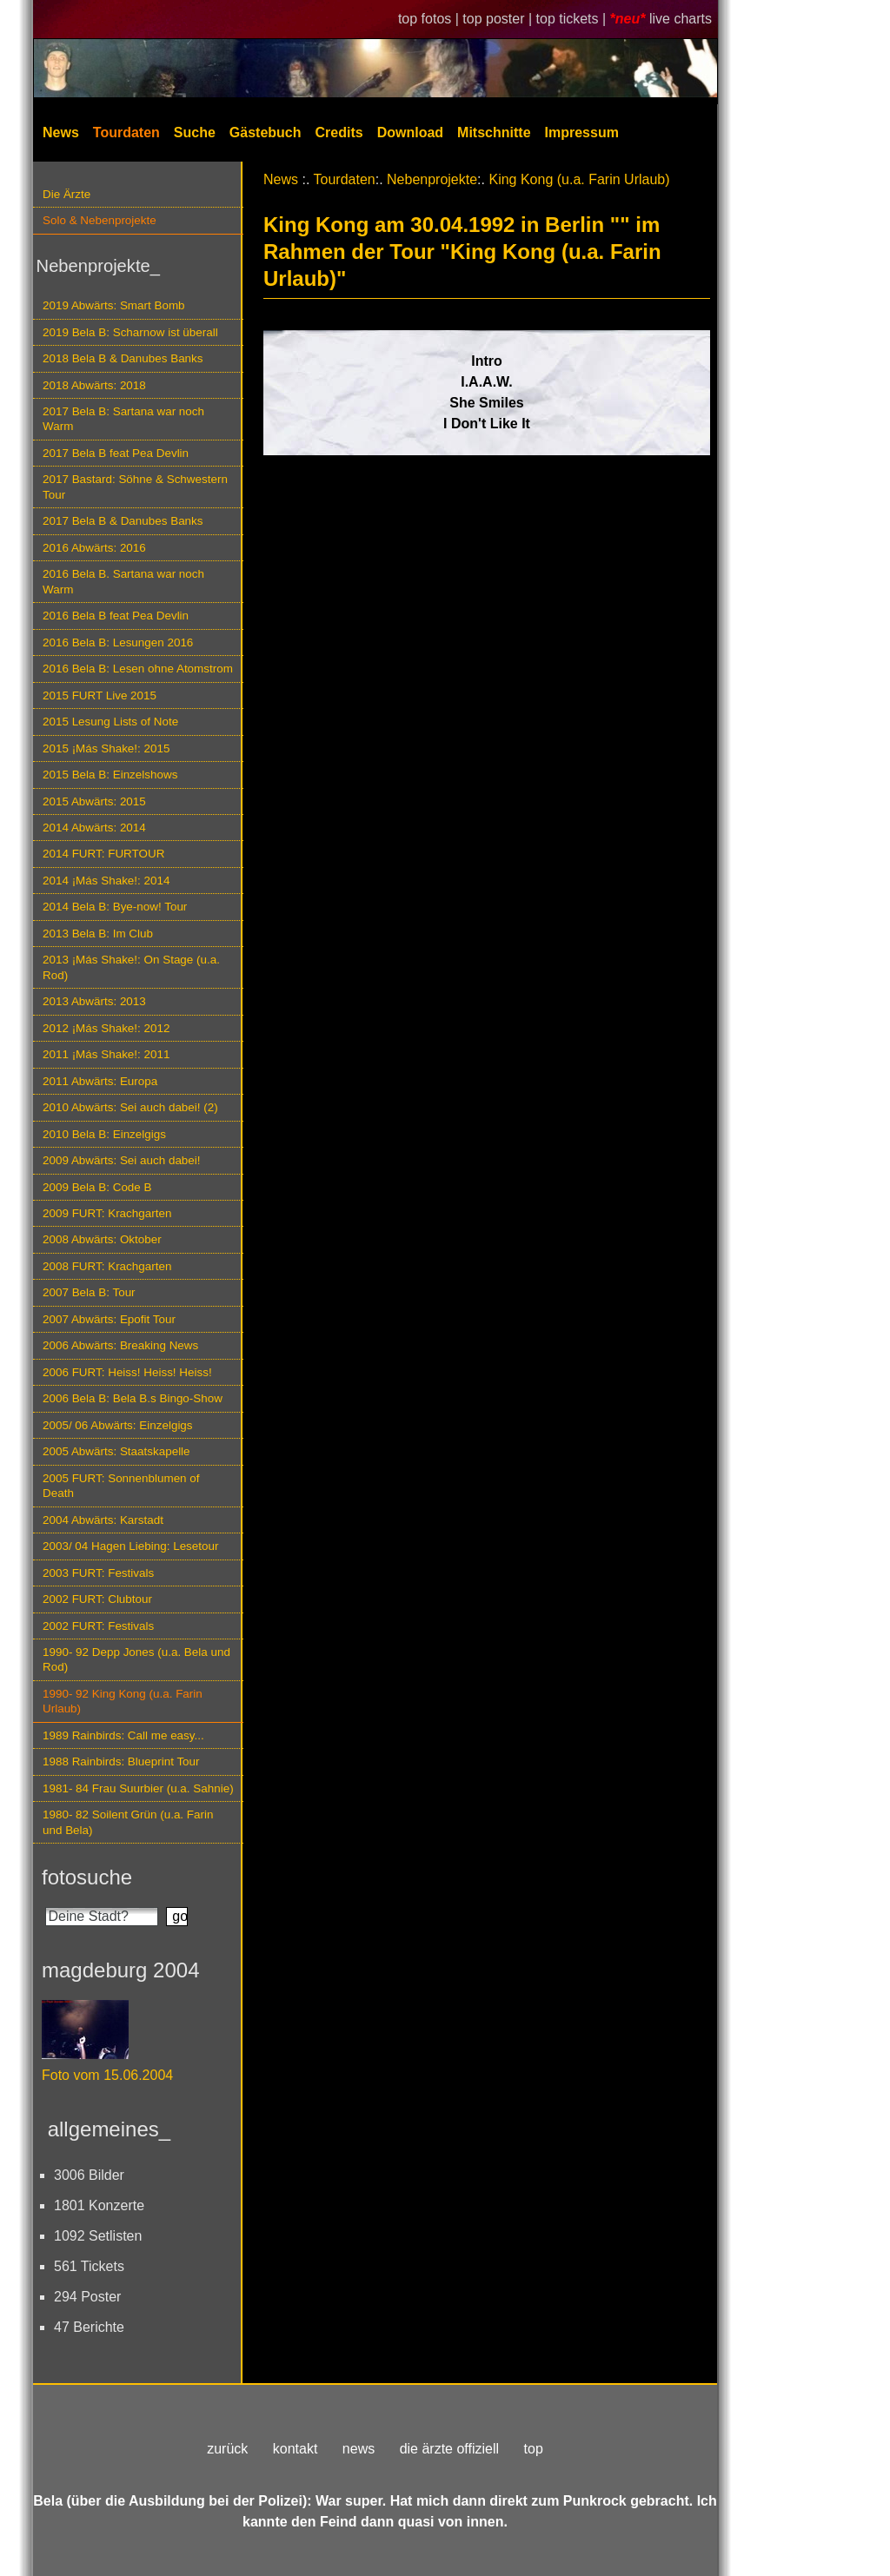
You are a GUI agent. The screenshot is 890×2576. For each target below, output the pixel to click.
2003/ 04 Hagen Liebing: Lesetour (130, 1546)
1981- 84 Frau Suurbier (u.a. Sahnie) (138, 1788)
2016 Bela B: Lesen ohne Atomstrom (138, 668)
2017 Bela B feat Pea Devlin (116, 453)
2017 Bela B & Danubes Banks (123, 520)
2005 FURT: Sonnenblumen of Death (121, 1486)
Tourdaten (126, 132)
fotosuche (87, 1877)
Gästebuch (265, 132)
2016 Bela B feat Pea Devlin (116, 615)
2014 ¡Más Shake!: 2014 (106, 880)
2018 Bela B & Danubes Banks (123, 358)
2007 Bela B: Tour (89, 1292)
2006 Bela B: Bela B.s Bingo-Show (132, 1398)
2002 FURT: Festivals (98, 1625)
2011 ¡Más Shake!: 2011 (106, 1054)
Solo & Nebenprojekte (99, 220)
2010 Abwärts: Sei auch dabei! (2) (130, 1107)
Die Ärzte (66, 194)
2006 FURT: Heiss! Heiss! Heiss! (127, 1372)
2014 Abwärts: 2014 (94, 827)
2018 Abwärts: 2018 (94, 385)
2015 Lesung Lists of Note (110, 721)
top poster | (498, 18)
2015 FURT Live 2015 (99, 695)
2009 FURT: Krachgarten (107, 1213)
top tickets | (573, 18)
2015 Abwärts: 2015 (94, 801)
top (533, 2448)
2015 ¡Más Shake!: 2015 (106, 748)
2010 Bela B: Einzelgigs (104, 1134)
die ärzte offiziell (449, 2448)
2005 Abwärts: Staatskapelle (116, 1451)
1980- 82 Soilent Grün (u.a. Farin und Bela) (128, 1822)
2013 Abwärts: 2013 (94, 1001)
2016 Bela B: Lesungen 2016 (118, 642)
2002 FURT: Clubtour (97, 1599)
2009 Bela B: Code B (97, 1187)
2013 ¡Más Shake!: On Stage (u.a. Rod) (131, 967)
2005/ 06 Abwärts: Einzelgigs (118, 1425)
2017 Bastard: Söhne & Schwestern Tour (135, 486)
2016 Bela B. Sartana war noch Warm (123, 581)
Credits (339, 132)
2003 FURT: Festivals (98, 1572)
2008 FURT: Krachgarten (107, 1266)
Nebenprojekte (432, 179)
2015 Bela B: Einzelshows (110, 774)
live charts (680, 18)
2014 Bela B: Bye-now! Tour (115, 906)
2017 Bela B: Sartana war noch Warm (123, 419)
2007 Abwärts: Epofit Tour (109, 1319)
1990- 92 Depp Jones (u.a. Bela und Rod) (136, 1659)
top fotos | (430, 18)
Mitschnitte (493, 132)
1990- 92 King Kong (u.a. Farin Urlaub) (123, 1701)
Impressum (582, 132)
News (61, 132)
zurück (227, 2448)
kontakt (295, 2448)
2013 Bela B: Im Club (98, 933)
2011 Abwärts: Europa (100, 1081)
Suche (195, 132)
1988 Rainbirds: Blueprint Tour (121, 1761)
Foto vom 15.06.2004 (107, 2075)
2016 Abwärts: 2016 (94, 547)
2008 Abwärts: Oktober (102, 1239)
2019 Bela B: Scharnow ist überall (130, 332)
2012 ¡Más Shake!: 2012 (106, 1028)
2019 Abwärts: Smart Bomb (114, 305)
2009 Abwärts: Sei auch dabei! (122, 1160)
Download (410, 132)
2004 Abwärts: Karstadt (103, 1519)
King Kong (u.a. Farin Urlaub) (578, 179)
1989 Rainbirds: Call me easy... (123, 1735)
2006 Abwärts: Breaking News (120, 1345)
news (358, 2448)
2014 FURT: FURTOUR (103, 853)
